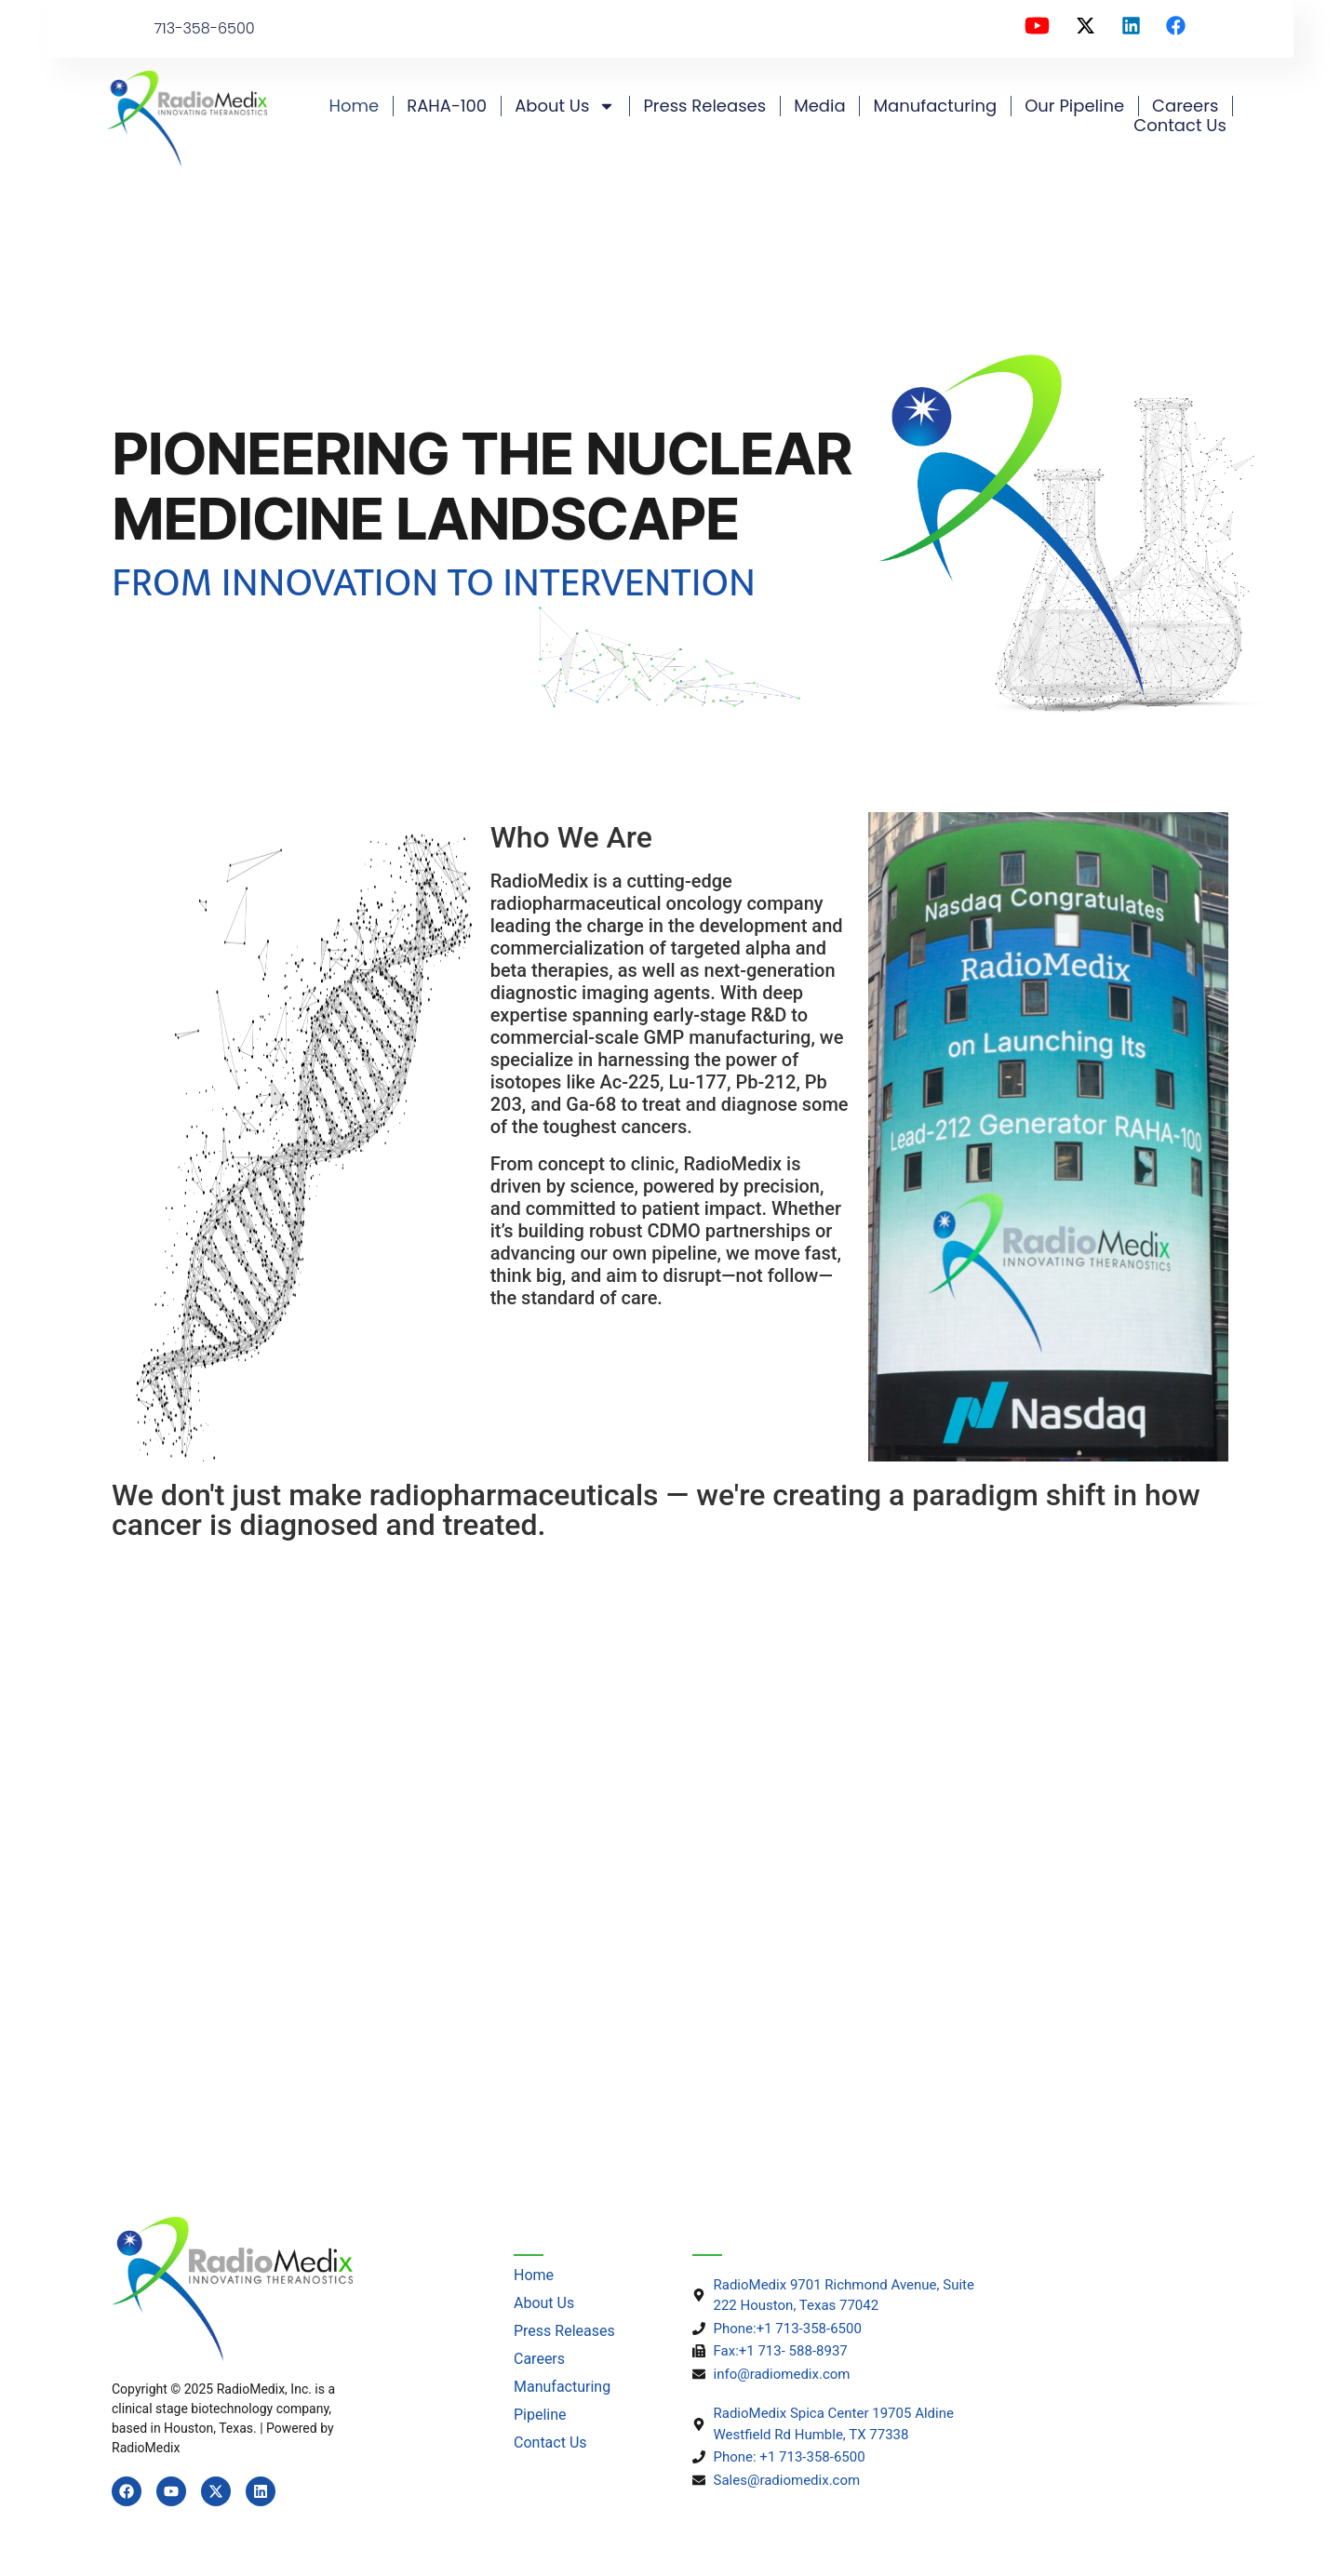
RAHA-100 (447, 106)
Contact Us (1179, 125)
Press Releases (704, 106)
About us (565, 106)
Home (354, 106)
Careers (1185, 106)
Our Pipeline (1074, 106)
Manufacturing (936, 106)
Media (819, 106)
